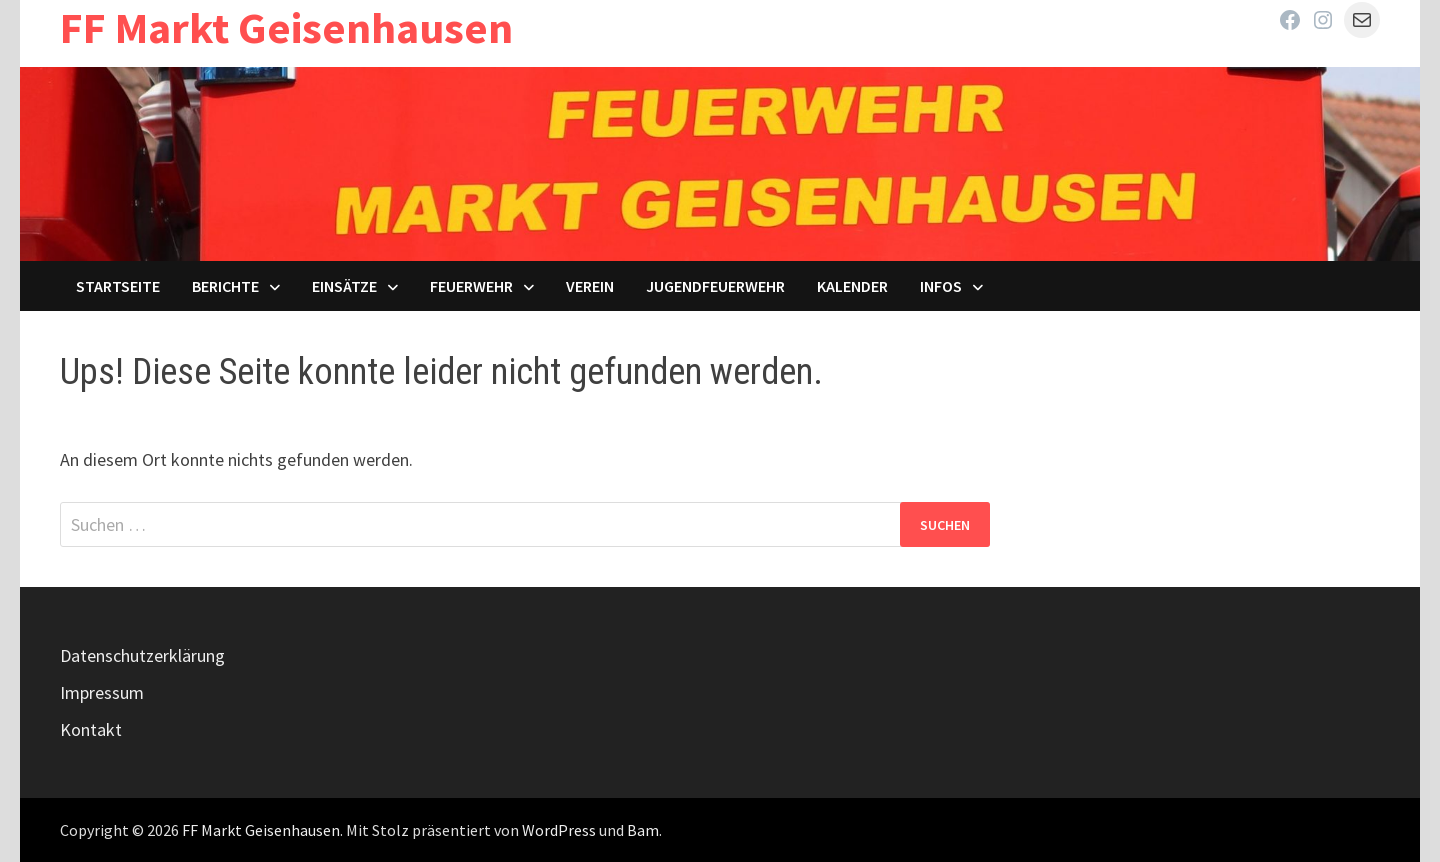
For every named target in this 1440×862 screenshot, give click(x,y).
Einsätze (344, 286)
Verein (590, 286)
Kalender (852, 286)
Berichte (225, 286)
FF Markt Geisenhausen (286, 27)
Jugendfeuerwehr (715, 286)
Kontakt (91, 729)
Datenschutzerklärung (142, 655)
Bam (643, 830)
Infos (941, 286)
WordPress (559, 830)
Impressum (102, 692)
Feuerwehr (471, 286)
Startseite (118, 286)
